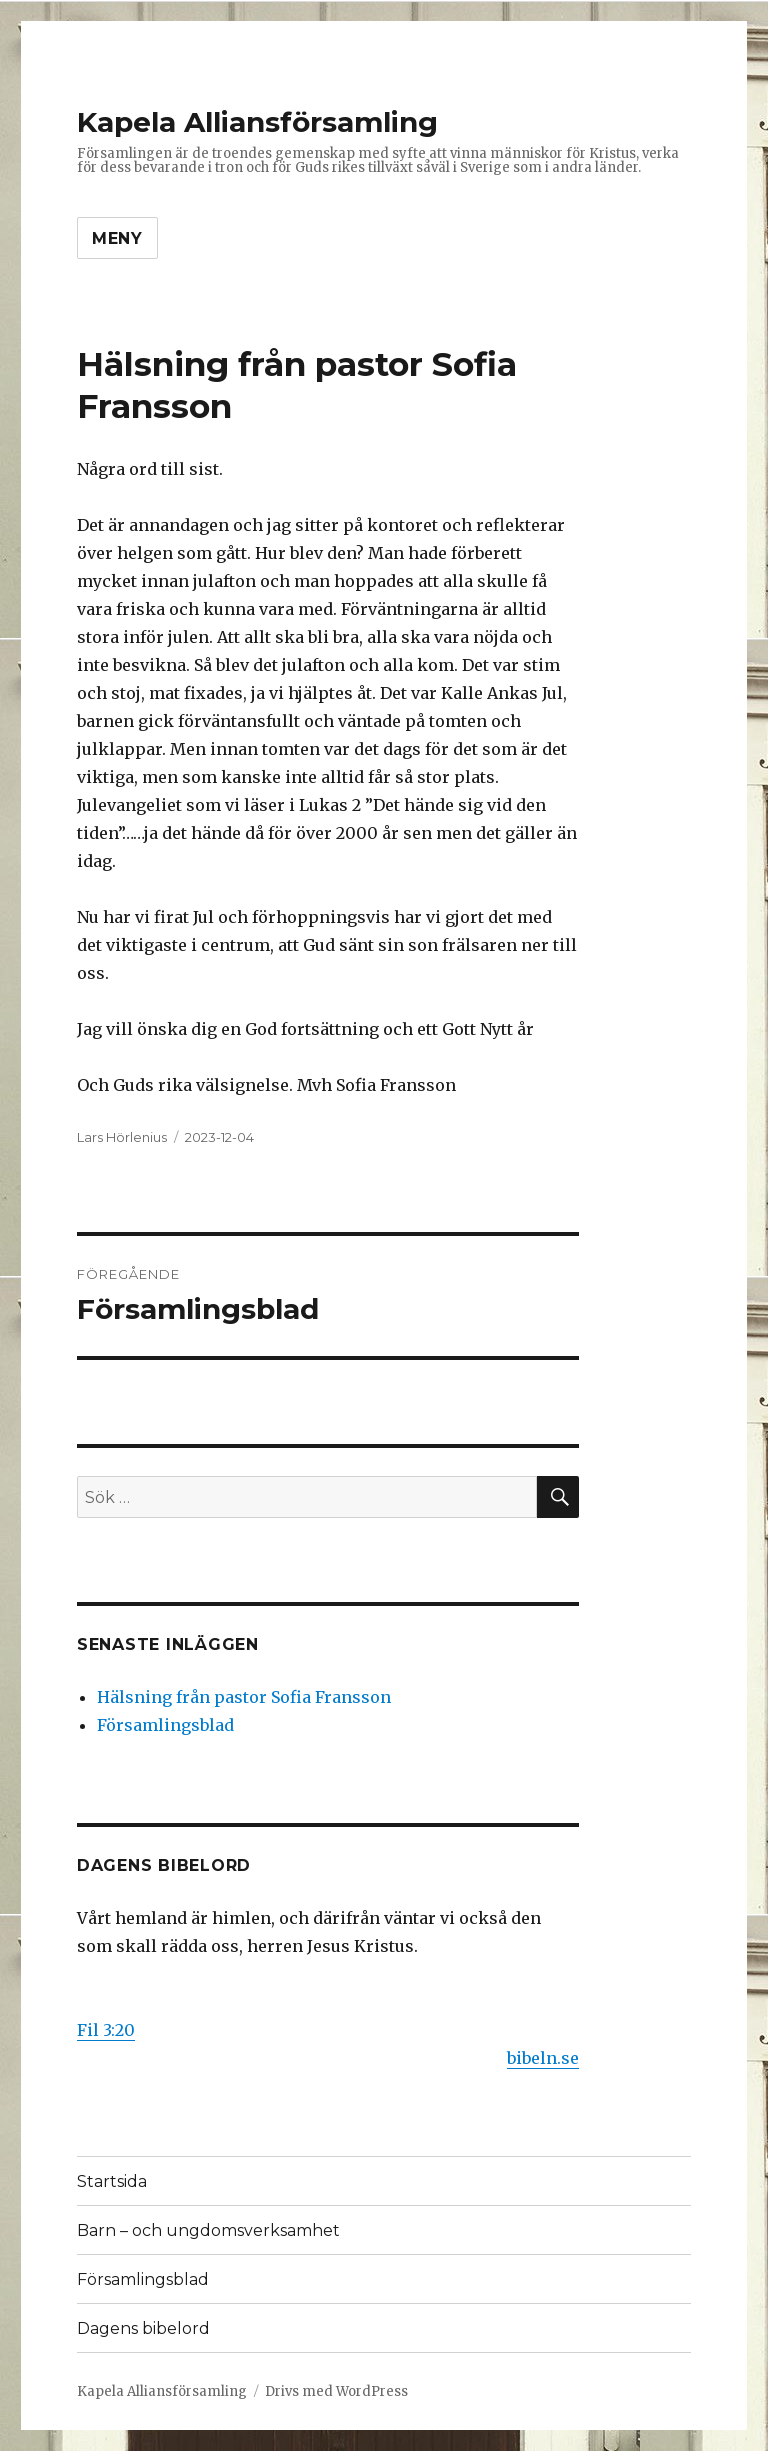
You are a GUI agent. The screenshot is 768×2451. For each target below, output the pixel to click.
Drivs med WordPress (336, 2391)
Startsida (112, 2181)
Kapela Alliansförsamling (257, 122)
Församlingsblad (165, 1725)
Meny (117, 238)
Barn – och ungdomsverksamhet (208, 2230)
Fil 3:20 (106, 2030)
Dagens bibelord (143, 2328)
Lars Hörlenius (122, 1137)
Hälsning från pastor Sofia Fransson (244, 1697)
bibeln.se (543, 2058)
